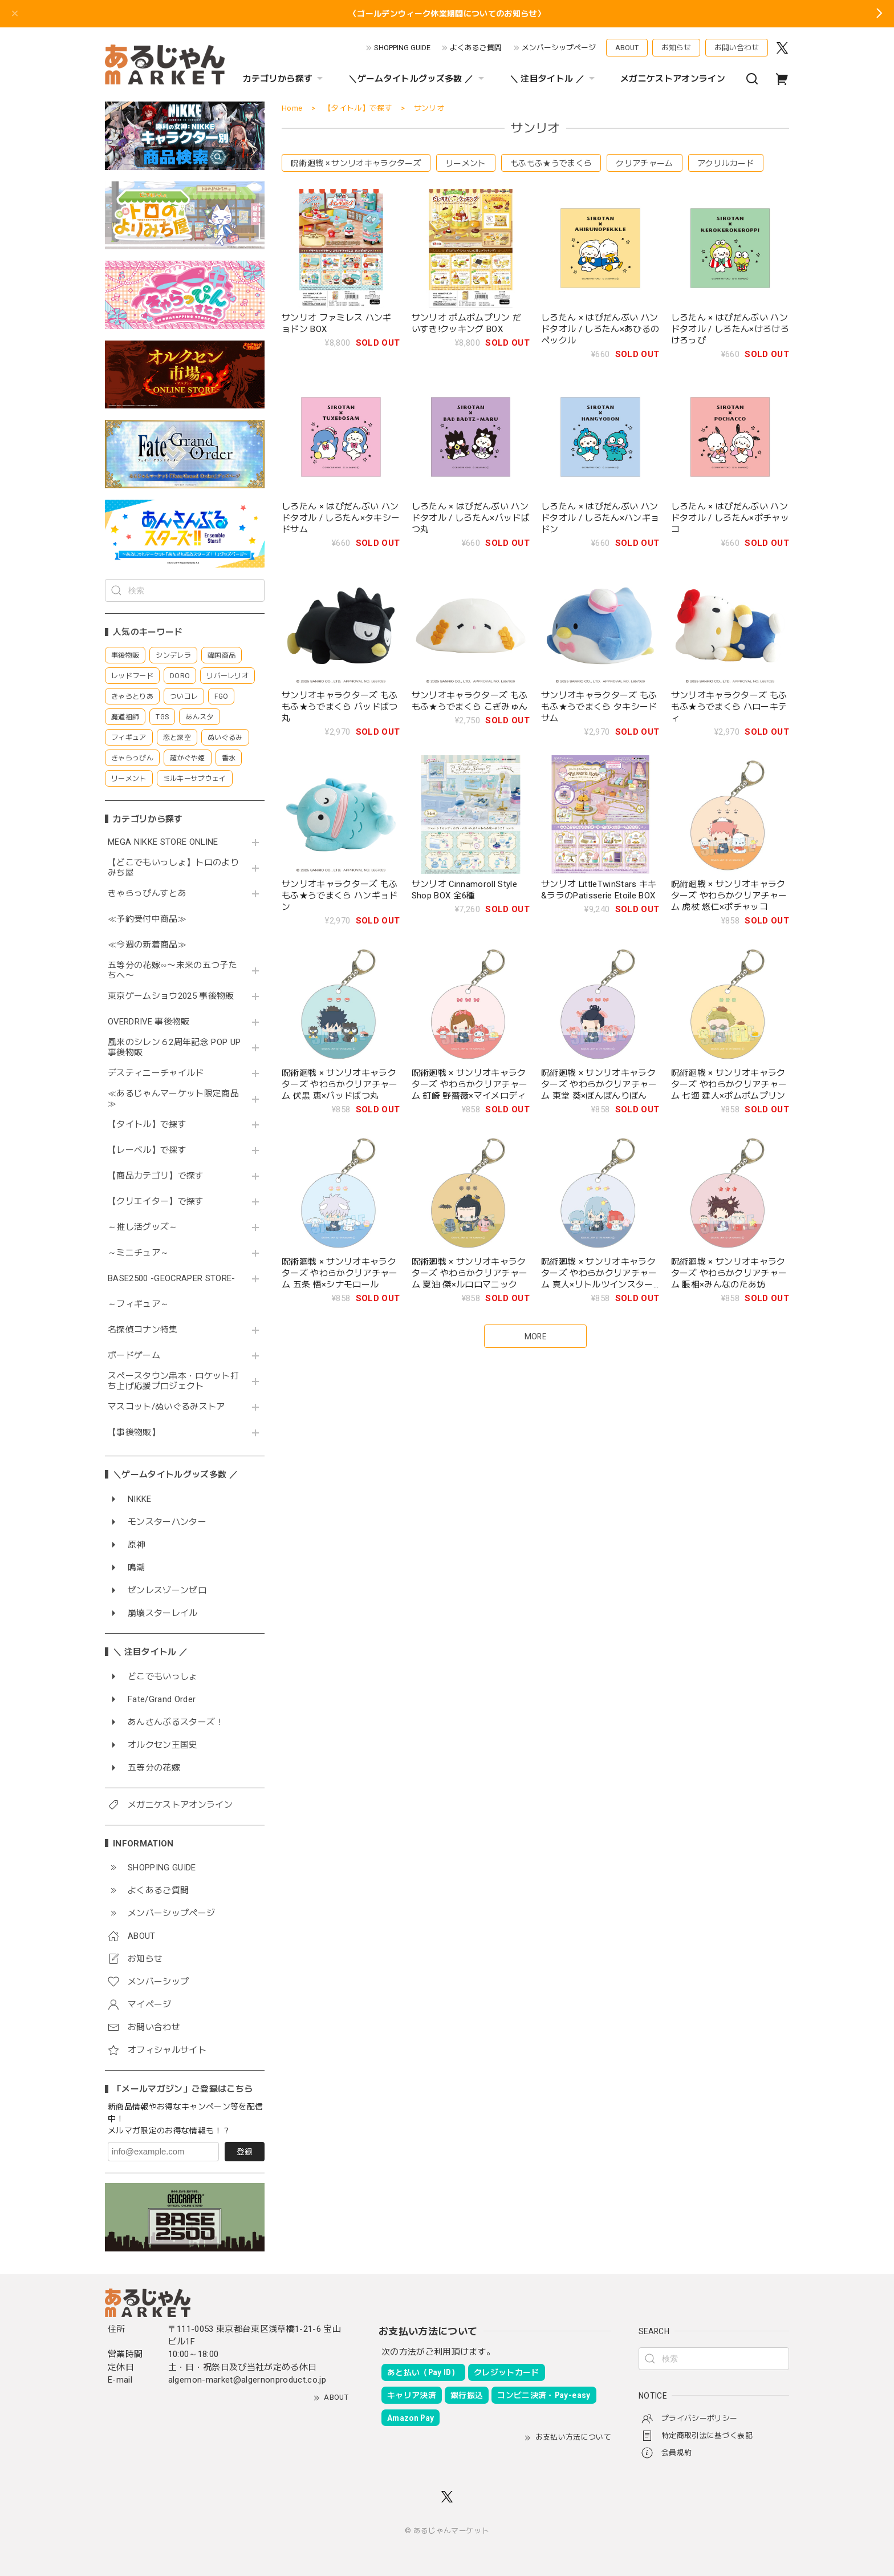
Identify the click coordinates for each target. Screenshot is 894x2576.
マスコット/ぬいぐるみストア (166, 1407)
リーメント (465, 163)
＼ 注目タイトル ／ (554, 78)
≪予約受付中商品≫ (147, 919)
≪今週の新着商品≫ (147, 945)
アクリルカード (725, 163)
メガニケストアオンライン (672, 79)
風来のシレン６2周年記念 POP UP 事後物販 (174, 1048)
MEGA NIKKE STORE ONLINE (163, 842)
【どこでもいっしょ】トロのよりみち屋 (173, 868)
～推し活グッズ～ (143, 1227)
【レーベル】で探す (147, 1150)
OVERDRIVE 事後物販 (153, 1022)
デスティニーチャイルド (156, 1073)
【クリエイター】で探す (156, 1201)
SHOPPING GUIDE (402, 47)
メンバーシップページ (559, 47)
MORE (535, 1336)
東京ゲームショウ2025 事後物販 (175, 996)
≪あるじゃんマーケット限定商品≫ (173, 1099)
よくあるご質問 (476, 47)
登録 (245, 2151)
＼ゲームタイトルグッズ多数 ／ (417, 78)
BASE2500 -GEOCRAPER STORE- (171, 1278)
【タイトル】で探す (147, 1124)
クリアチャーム (644, 163)
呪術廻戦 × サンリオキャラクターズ (356, 163)
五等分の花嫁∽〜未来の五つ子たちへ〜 (172, 971)
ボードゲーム (134, 1355)
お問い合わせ (736, 47)
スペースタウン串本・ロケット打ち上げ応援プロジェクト (173, 1381)
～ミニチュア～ (138, 1253)
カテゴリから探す (284, 78)
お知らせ (676, 47)
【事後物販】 (134, 1432)
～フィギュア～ (138, 1304)
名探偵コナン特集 (143, 1330)
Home (292, 108)
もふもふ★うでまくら (551, 163)
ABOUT (627, 47)
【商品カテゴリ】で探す (156, 1176)
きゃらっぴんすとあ (147, 893)
